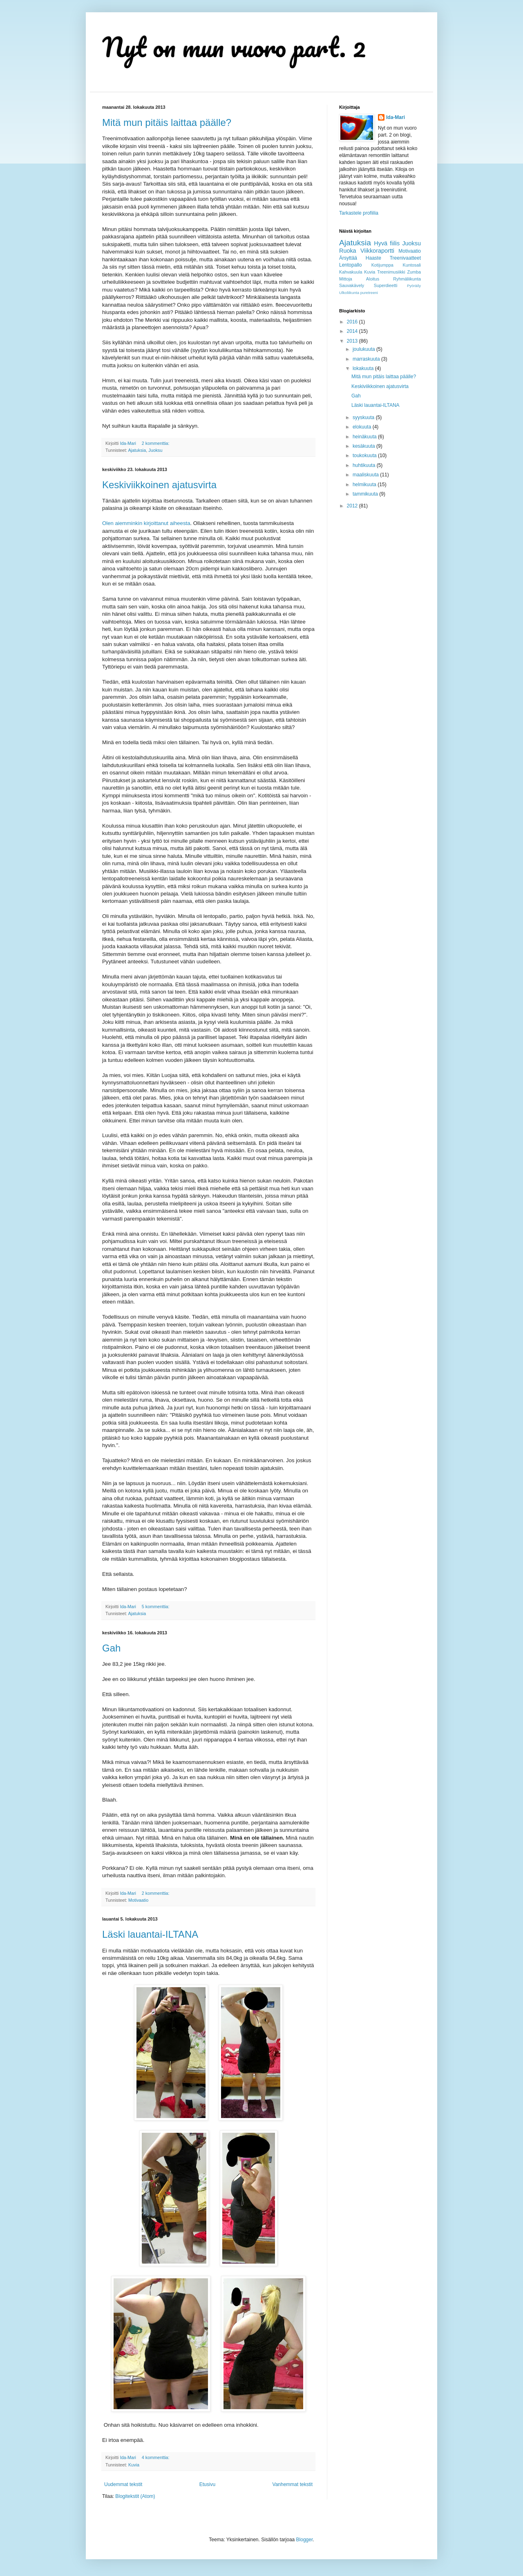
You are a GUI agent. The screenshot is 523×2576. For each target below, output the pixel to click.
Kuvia (133, 2464)
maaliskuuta (366, 475)
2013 (353, 341)
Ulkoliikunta (349, 292)
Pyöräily (414, 285)
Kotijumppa (382, 265)
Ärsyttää (348, 258)
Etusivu (207, 2484)
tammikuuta (366, 494)
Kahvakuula (350, 271)
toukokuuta (365, 455)
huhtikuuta (365, 465)
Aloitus (372, 278)
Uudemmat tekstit (123, 2484)
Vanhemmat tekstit (293, 2484)
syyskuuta (364, 417)
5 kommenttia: (156, 1606)
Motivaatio (138, 1900)
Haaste (373, 258)
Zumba (414, 271)
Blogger (304, 2539)
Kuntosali (412, 265)
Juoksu (155, 450)
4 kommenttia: (156, 2457)
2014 (353, 331)
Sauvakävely (351, 285)
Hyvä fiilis (387, 243)
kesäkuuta (364, 446)
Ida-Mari (395, 117)
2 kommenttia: (156, 443)
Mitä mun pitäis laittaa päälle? (166, 122)
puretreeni (369, 292)
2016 (353, 322)
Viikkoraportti (377, 250)
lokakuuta (364, 368)
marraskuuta (367, 359)
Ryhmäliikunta (407, 278)
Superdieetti (386, 285)
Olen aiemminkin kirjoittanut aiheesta (146, 523)
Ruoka (347, 250)
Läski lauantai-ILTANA (150, 1934)
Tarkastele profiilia (358, 213)
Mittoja (345, 278)
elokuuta (363, 427)
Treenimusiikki (391, 271)
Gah (111, 1648)
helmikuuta (365, 484)
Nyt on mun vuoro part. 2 (234, 46)
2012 (353, 506)
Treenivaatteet (405, 258)
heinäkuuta (365, 437)
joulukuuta (364, 349)
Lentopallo (350, 265)
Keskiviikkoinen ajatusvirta (159, 484)
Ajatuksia (137, 450)
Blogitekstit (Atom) (135, 2496)
